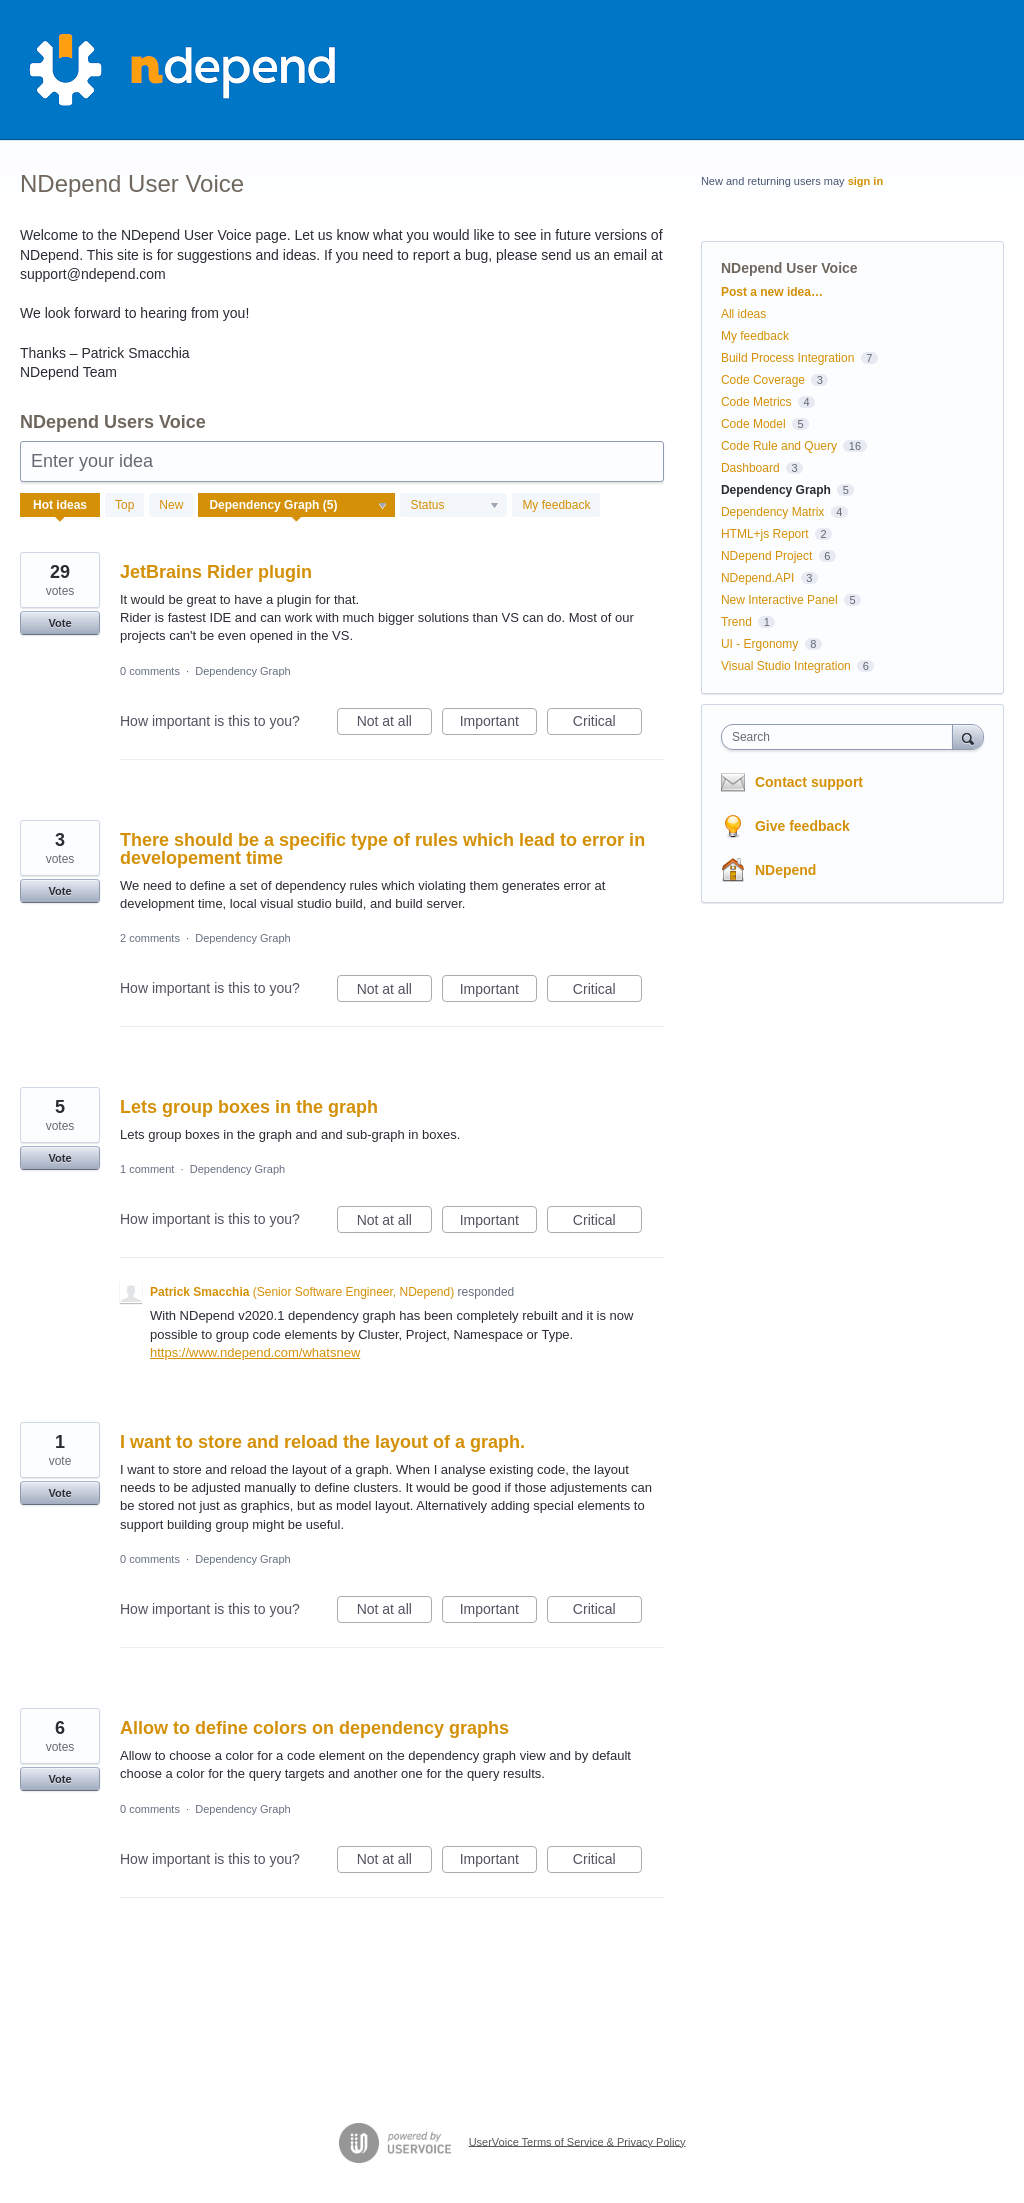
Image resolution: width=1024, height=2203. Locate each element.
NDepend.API (757, 578)
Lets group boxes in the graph (249, 1107)
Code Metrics (756, 402)
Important (498, 724)
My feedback (556, 505)
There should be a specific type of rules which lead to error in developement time (382, 849)
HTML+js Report (765, 534)
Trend (736, 622)
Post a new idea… (772, 292)
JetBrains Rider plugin (216, 572)
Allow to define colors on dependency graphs (314, 1728)
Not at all (394, 724)
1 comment (147, 1169)
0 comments (150, 671)
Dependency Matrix (772, 512)
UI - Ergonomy (759, 644)
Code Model (753, 424)
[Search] (968, 736)
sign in (865, 181)
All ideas (743, 314)
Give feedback (802, 826)
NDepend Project (766, 556)
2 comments (150, 938)
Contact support (809, 782)
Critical (607, 724)
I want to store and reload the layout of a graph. (322, 1442)
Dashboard (750, 468)
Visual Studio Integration (786, 666)
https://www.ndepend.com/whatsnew (255, 1352)
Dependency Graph (242, 671)
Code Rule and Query (779, 446)
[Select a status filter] (454, 506)
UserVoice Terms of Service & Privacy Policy (577, 2141)
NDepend (785, 870)
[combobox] (841, 737)
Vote (59, 623)
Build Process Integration (787, 358)
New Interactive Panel (779, 600)
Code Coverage (763, 380)
